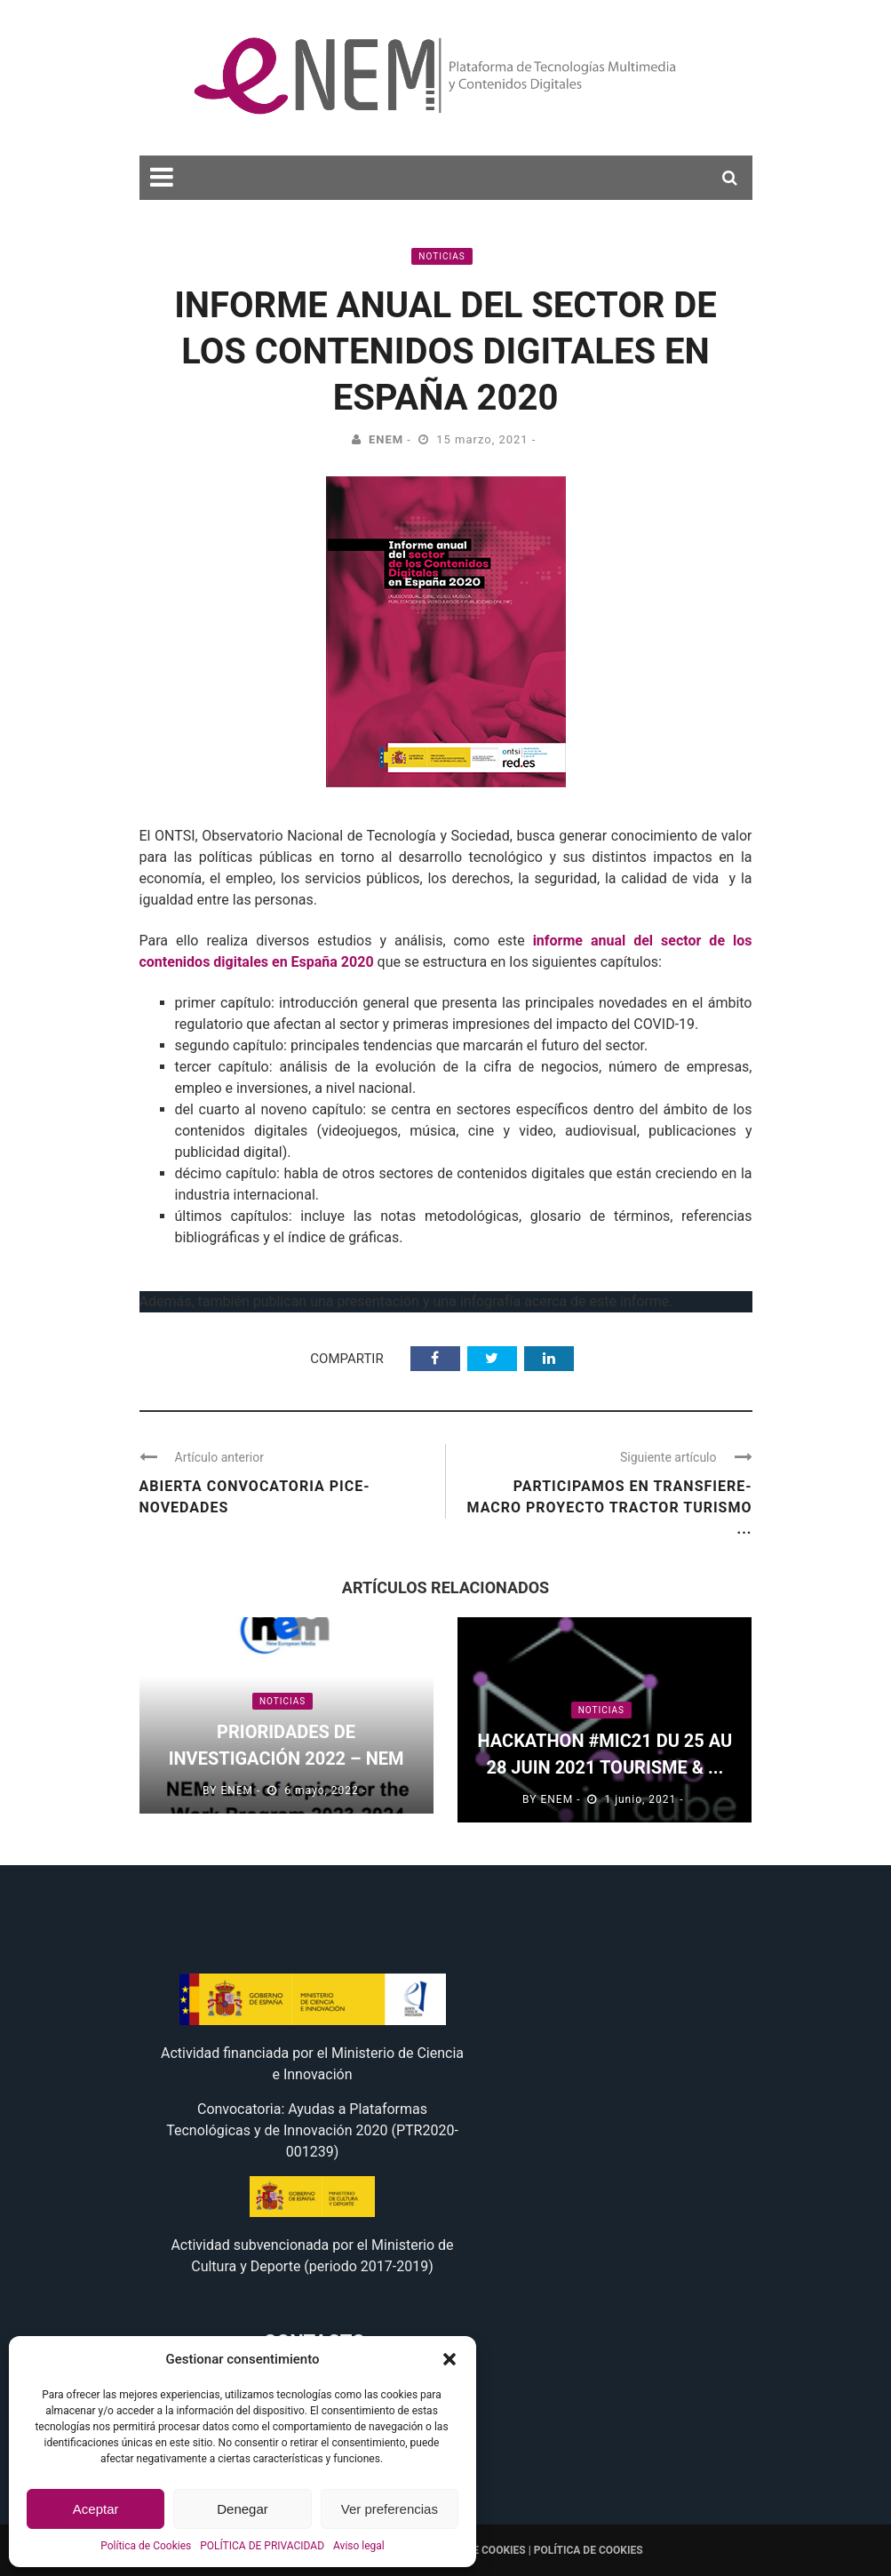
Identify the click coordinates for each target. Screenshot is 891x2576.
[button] (449, 2359)
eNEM (386, 439)
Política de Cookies (145, 2546)
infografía (490, 1301)
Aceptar (96, 2508)
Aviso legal (359, 2546)
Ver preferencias (389, 2508)
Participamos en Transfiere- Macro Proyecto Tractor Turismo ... (609, 1507)
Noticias (441, 256)
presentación (377, 1301)
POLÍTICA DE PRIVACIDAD (262, 2546)
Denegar (242, 2508)
